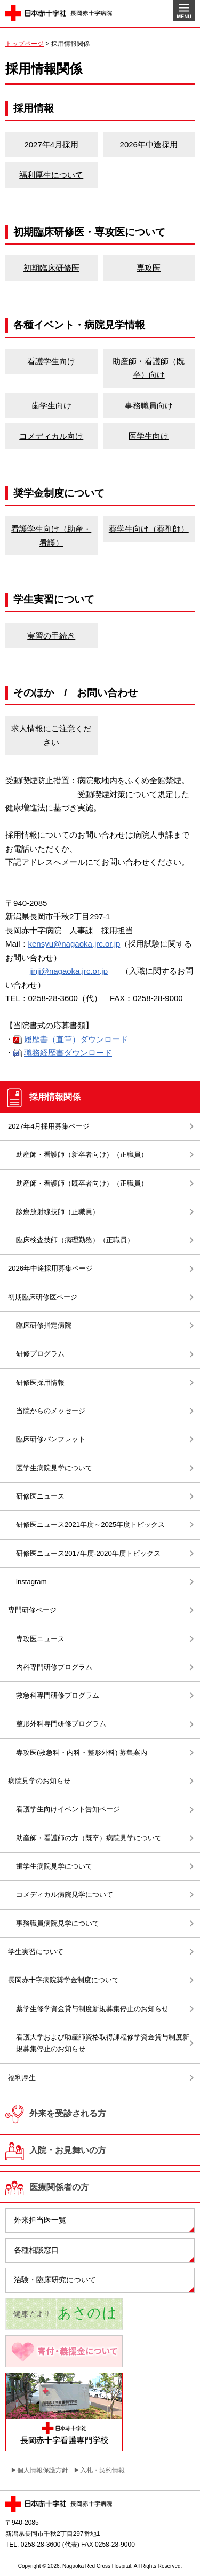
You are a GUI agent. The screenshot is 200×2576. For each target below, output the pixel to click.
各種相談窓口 (36, 2250)
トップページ (24, 44)
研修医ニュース (40, 1496)
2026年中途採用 (149, 144)
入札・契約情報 (102, 2470)
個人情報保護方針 (42, 2470)
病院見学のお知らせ (39, 1781)
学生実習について (35, 1952)
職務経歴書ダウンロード (68, 1052)
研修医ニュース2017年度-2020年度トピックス (88, 1553)
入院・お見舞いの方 (67, 2150)
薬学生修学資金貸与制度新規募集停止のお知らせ (92, 2009)
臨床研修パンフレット (50, 1439)
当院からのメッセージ (50, 1411)
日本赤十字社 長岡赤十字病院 (58, 13)
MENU (184, 10)
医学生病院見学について (54, 1468)
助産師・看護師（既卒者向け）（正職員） (82, 1183)
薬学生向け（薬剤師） (149, 528)
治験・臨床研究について (55, 2279)
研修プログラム (40, 1354)
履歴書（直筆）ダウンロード (76, 1039)
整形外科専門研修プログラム (61, 1724)
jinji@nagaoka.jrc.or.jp (68, 970)
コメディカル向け (51, 435)
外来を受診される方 (67, 2113)
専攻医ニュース (40, 1639)
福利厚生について (51, 174)
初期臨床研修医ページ (46, 1297)
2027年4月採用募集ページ (49, 1126)
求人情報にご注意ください (51, 735)
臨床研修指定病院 (43, 1325)
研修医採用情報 (40, 1382)
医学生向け (149, 435)
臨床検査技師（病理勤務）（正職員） (75, 1240)
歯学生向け (51, 405)
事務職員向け (149, 405)
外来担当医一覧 (40, 2220)
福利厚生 (22, 2078)
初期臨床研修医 (51, 267)
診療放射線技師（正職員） (57, 1212)
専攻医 (149, 267)
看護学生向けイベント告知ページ (68, 1809)
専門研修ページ (32, 1610)
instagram (31, 1582)
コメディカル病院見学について (64, 1894)
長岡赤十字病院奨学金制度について (63, 1980)
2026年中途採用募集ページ (50, 1268)
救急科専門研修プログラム (57, 1695)
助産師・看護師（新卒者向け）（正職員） (85, 1155)
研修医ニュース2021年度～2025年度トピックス (90, 1525)
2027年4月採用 (51, 144)
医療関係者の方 (59, 2187)
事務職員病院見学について (57, 1923)
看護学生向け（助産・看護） (51, 535)
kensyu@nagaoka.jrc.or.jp (74, 943)
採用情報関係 (59, 1096)
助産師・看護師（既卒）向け (149, 368)
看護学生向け (51, 361)
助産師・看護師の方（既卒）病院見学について (89, 1838)
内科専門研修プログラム (54, 1667)
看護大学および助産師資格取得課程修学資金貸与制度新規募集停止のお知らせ (102, 2043)
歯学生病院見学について (54, 1866)
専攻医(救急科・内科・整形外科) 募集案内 (81, 1752)
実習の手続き (51, 635)
